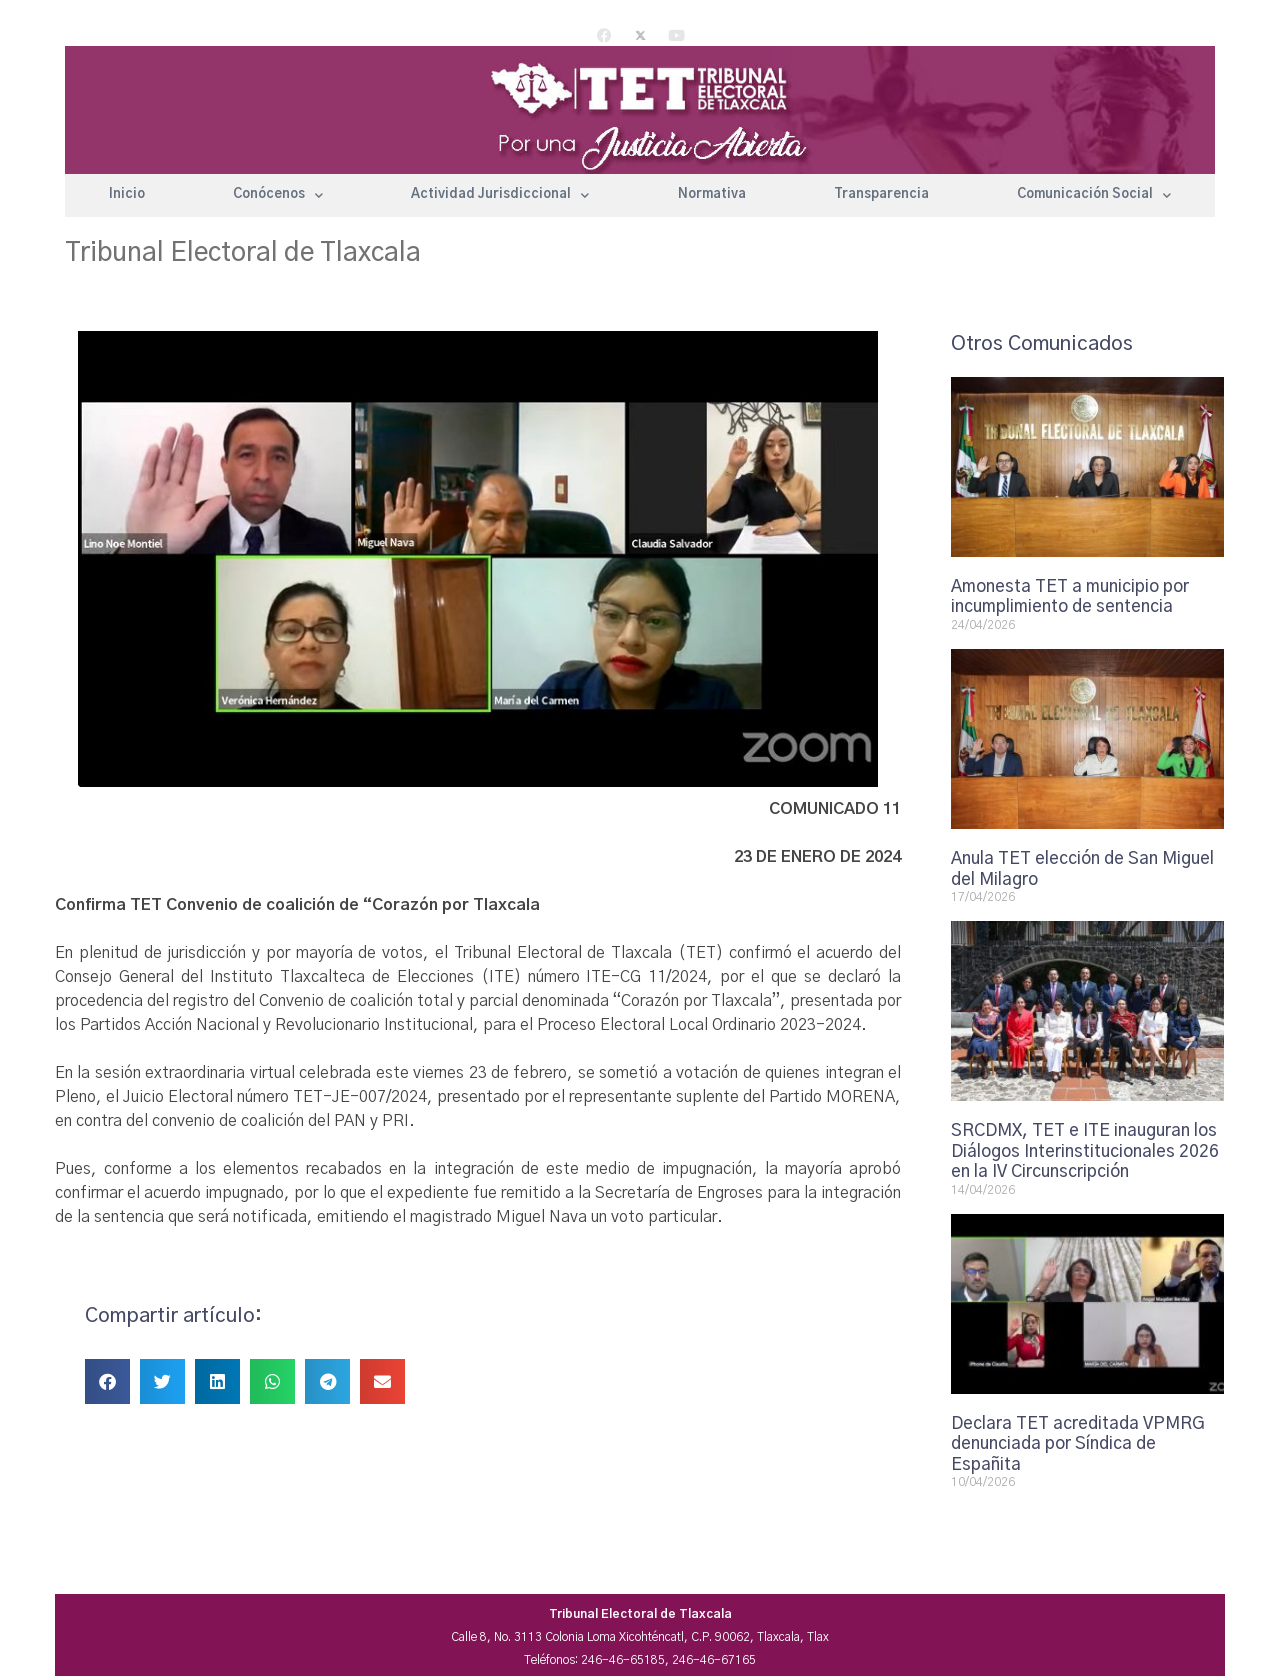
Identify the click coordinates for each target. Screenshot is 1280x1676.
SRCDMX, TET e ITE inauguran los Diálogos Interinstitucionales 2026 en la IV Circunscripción (1085, 1151)
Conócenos (278, 195)
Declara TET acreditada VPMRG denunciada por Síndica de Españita (1078, 1444)
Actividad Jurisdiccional (500, 195)
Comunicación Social (1094, 195)
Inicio (127, 194)
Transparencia (881, 194)
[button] (107, 1381)
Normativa (712, 194)
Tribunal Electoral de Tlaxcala (243, 253)
